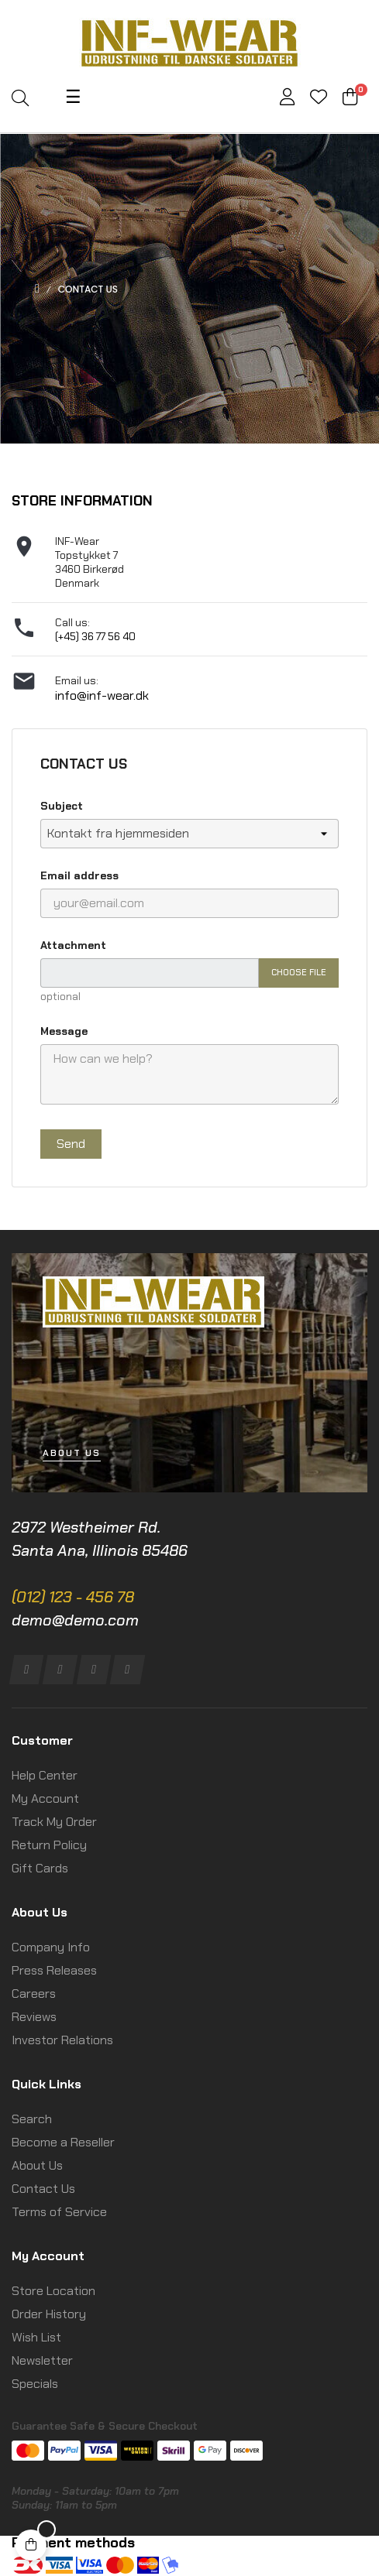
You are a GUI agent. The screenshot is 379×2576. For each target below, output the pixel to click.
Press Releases (54, 1970)
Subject (61, 806)
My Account (45, 1798)
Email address (79, 875)
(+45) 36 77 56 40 (95, 636)
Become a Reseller (63, 2142)
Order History (49, 2314)
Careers (34, 1993)
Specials (35, 2384)
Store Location (53, 2291)
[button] (72, 1453)
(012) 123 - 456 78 (73, 1597)
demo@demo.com (75, 1620)
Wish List (36, 2337)
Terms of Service (59, 2212)
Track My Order (54, 1822)
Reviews (34, 2017)
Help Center (45, 1775)
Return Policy (49, 1845)
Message (64, 1031)
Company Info (51, 1947)
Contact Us (43, 2188)
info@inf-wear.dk (102, 695)
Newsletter (42, 2360)
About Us (37, 2165)
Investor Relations (62, 2040)
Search (32, 2119)
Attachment (73, 945)
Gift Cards (40, 1868)
